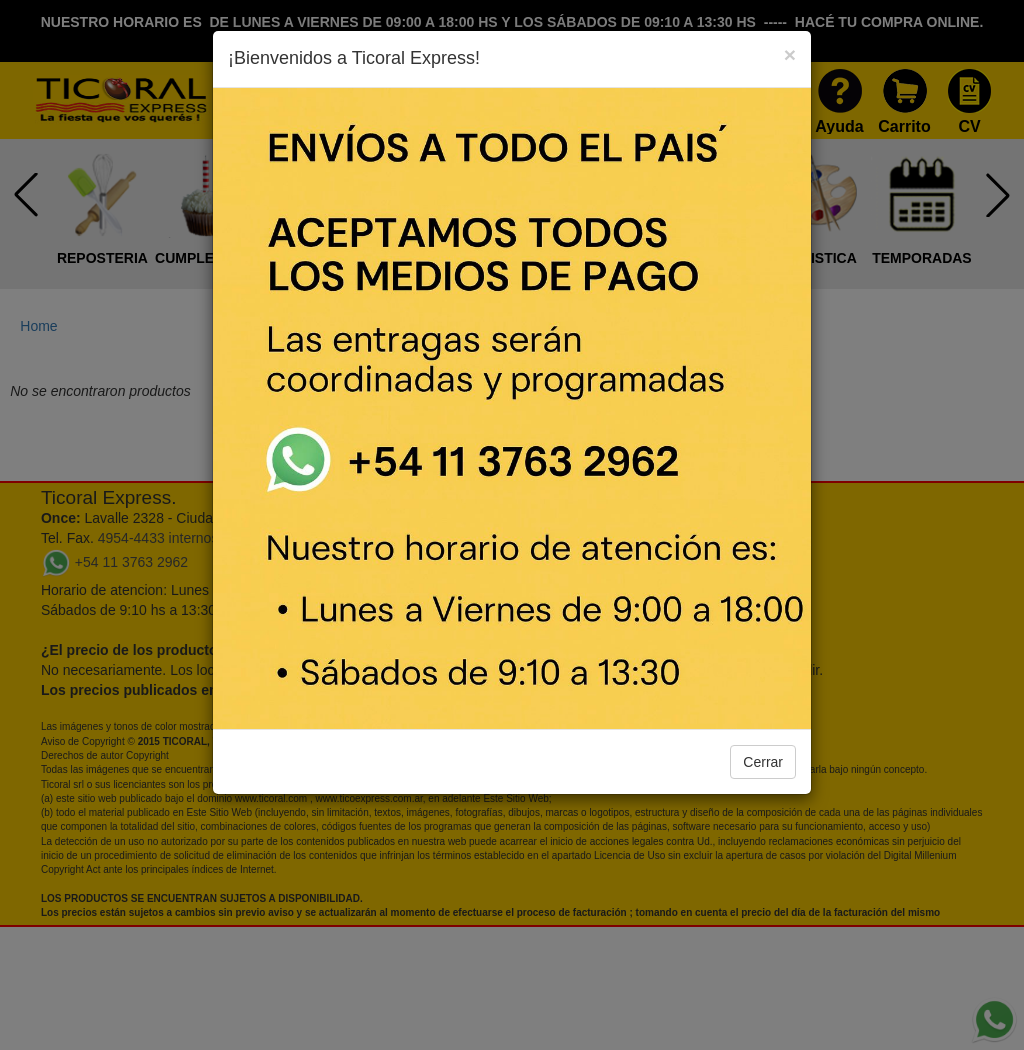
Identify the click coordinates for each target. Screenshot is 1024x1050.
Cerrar (763, 762)
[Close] (790, 54)
